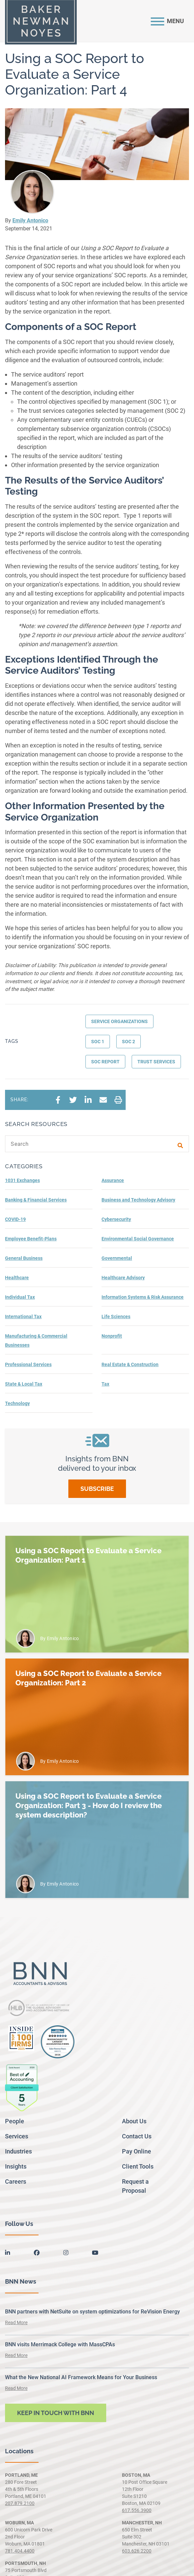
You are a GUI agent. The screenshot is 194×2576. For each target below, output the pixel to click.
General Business (24, 1258)
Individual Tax (20, 1297)
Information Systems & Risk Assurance (143, 1297)
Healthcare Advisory (123, 1277)
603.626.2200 (136, 2551)
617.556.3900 (136, 2510)
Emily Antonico (30, 220)
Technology (17, 1403)
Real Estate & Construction (130, 1364)
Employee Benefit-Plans (31, 1238)
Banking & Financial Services (36, 1199)
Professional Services (28, 1364)
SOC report (105, 1061)
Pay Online (136, 2151)
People (14, 2121)
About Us (134, 2121)
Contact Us (136, 2136)
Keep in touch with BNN (55, 2412)
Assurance (113, 1180)
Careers (15, 2181)
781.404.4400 (20, 2551)
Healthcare (17, 1277)
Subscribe (97, 1488)
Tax (105, 1384)
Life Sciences (116, 1316)
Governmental (117, 1258)
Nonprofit (112, 1336)
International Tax (23, 1316)
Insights (15, 2166)
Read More (16, 2322)
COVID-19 (15, 1219)
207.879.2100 (20, 2503)
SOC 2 (128, 1041)
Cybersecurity (116, 1219)
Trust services (156, 1061)
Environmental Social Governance (138, 1238)
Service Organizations (119, 1021)
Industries (18, 2151)
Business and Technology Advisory (138, 1199)
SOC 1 (97, 1041)
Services (16, 2136)
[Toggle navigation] (167, 21)
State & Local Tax (23, 1384)
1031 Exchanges (22, 1180)
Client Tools (137, 2166)
